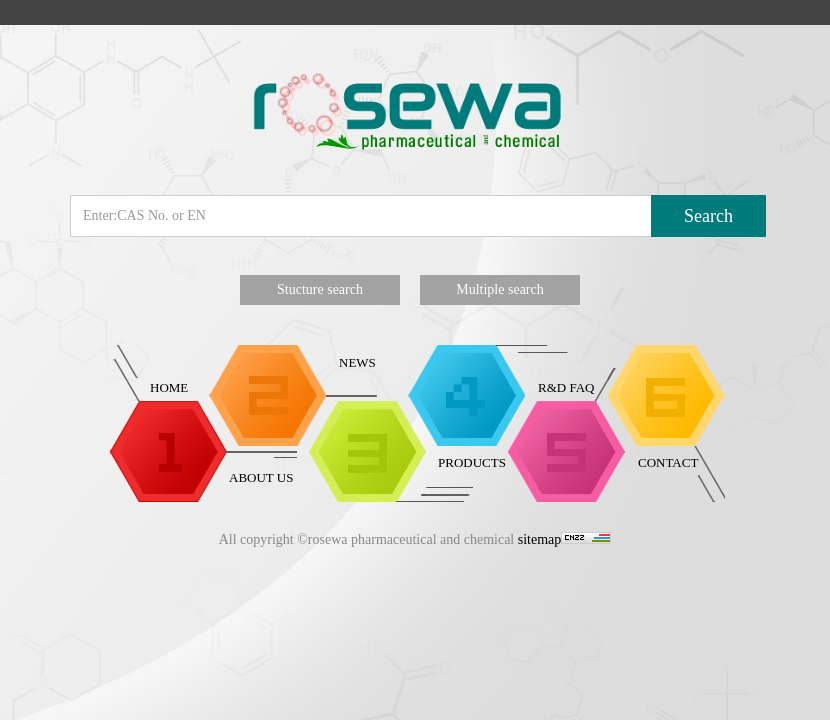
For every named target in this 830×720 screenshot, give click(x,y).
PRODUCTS (472, 462)
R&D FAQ (566, 387)
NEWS (357, 362)
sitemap (540, 539)
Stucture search (320, 289)
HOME (169, 387)
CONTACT (668, 462)
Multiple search (499, 289)
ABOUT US (261, 477)
